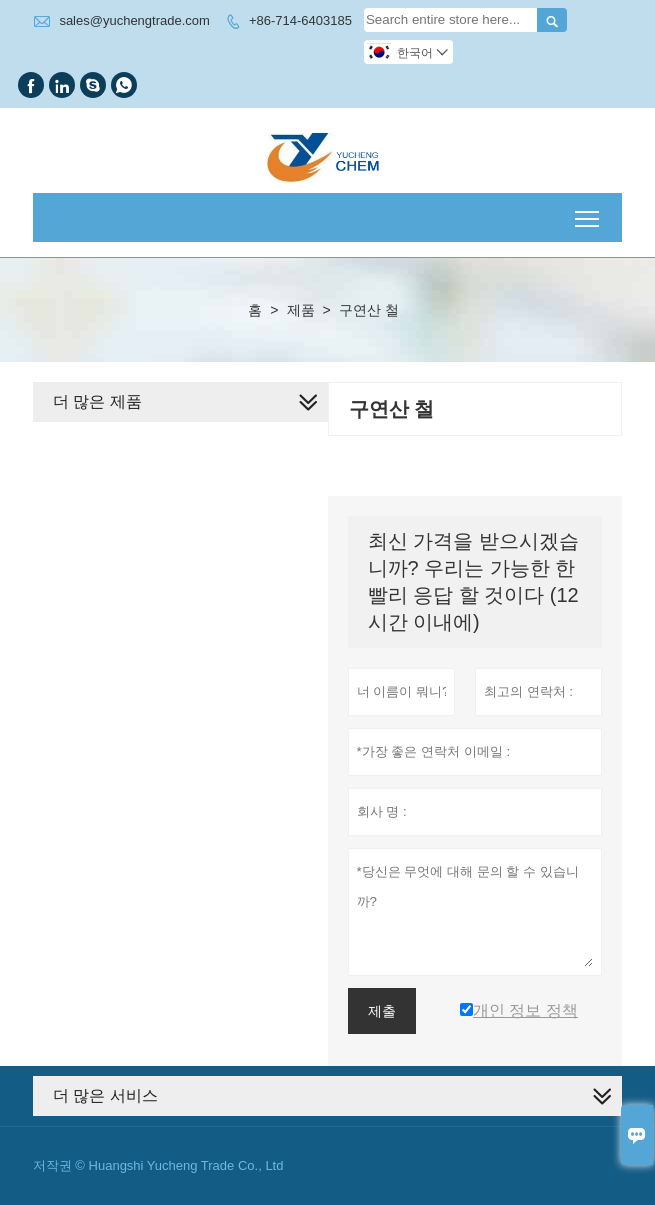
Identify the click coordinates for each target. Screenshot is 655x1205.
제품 (301, 310)
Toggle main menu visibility (588, 211)
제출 (382, 1011)
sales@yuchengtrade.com (134, 20)
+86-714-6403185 (300, 20)
